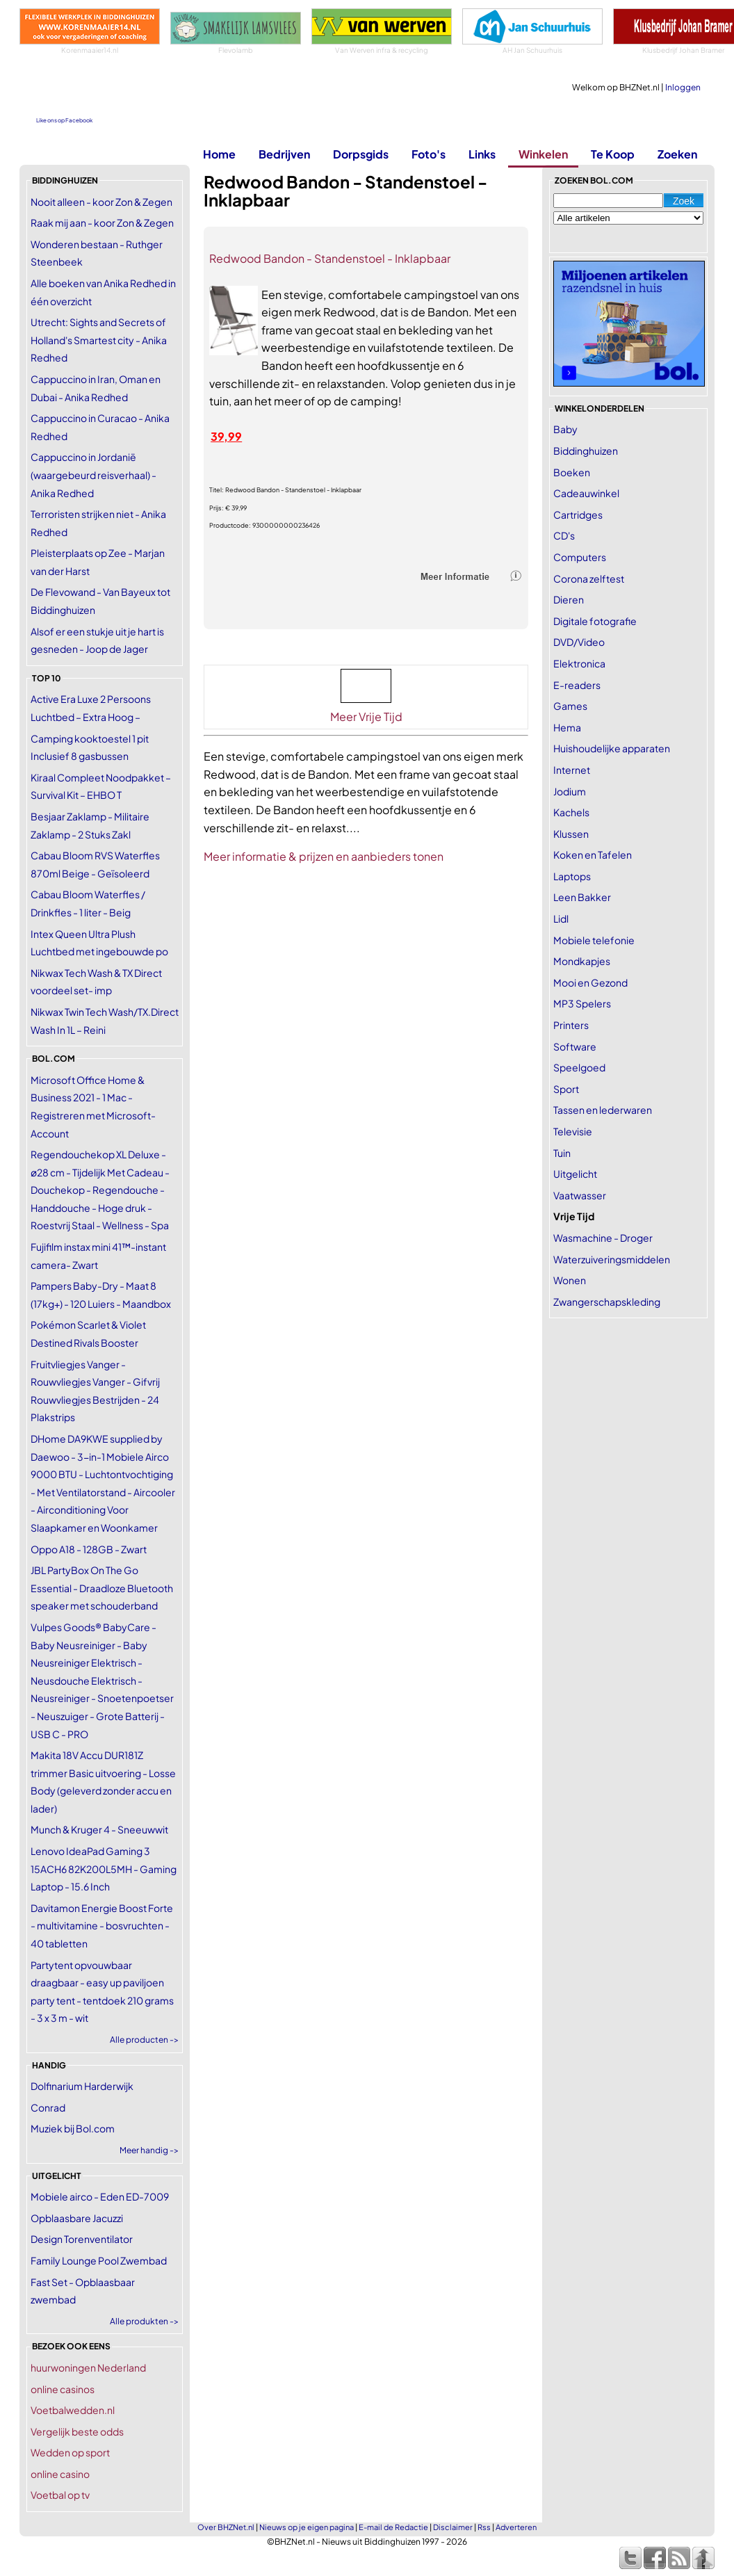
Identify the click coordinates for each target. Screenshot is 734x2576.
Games (570, 705)
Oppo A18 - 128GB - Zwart (89, 1549)
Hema (567, 727)
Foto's (428, 154)
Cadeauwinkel (586, 493)
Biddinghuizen (585, 450)
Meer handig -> (149, 2150)
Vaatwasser (579, 1195)
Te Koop (613, 154)
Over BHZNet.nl (225, 2527)
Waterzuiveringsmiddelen (611, 1259)
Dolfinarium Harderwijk (82, 2086)
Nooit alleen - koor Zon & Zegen (101, 201)
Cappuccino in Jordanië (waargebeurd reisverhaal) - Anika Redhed (93, 475)
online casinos (63, 2389)
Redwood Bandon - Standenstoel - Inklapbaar (329, 258)
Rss (484, 2527)
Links (482, 154)
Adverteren (516, 2527)
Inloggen (683, 87)
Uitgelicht (575, 1173)
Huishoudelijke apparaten (611, 748)
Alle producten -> (144, 2039)
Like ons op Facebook (64, 120)
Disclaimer (453, 2527)
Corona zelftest (588, 578)
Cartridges (578, 514)
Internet (571, 769)
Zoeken (677, 154)
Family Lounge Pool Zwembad (99, 2260)
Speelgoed (579, 1067)
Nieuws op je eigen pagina (306, 2527)
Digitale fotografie (595, 621)
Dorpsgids (361, 154)
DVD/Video (579, 641)
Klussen (571, 833)
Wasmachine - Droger (603, 1237)
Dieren (568, 599)
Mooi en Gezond (590, 982)
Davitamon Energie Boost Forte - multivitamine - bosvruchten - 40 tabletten (102, 1926)
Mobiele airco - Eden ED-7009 (100, 2196)
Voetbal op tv (60, 2494)
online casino (60, 2474)
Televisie (572, 1131)
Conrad (48, 2107)
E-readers (577, 685)
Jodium (569, 791)
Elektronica (579, 663)
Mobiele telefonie (594, 940)
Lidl (561, 918)
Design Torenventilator (82, 2239)
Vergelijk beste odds (77, 2431)
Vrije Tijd (573, 1216)
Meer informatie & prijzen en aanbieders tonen (323, 856)
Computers (579, 557)
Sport (566, 1089)
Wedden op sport (70, 2452)
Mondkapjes (581, 961)
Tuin (562, 1153)
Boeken (571, 472)
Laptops (572, 876)
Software (574, 1046)
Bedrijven (284, 154)
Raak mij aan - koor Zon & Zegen (102, 222)
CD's (564, 535)
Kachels (571, 812)
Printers (571, 1025)
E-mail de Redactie (393, 2527)
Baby (565, 429)
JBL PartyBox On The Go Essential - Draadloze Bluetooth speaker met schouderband (102, 1588)
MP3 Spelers (582, 1003)
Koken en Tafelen (592, 854)
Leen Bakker (582, 897)
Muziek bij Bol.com (73, 2128)
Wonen (569, 1280)
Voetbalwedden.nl (73, 2410)
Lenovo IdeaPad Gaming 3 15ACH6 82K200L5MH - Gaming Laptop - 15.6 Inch (104, 1869)
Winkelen (543, 154)
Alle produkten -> (144, 2321)
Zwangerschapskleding (606, 1301)
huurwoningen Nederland (88, 2367)
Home (219, 154)
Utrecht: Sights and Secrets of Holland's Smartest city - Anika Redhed (99, 340)
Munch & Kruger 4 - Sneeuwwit (99, 1829)
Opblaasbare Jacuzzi (77, 2218)
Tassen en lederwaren (602, 1109)
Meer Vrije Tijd (366, 716)
